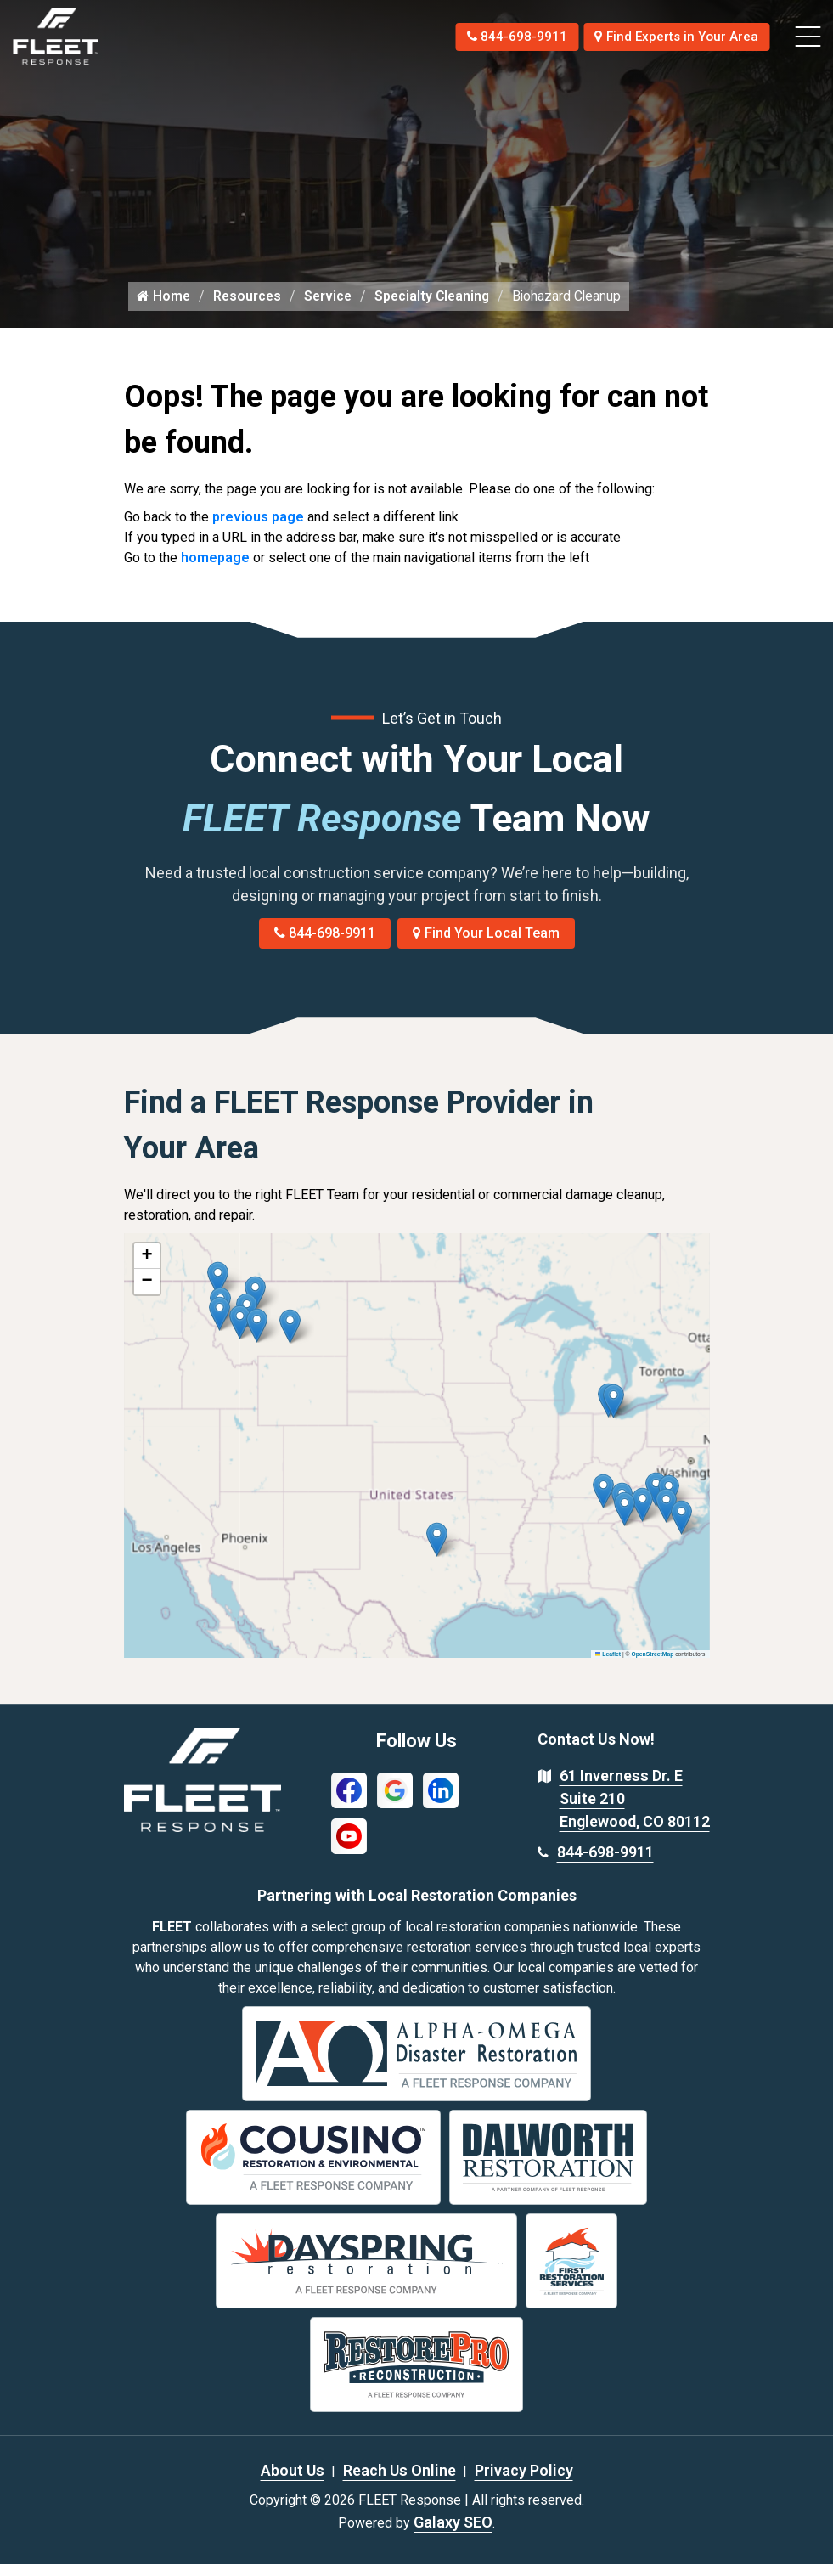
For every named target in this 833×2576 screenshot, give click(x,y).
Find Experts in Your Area (671, 36)
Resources (249, 308)
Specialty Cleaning (438, 308)
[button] (290, 1339)
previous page (258, 529)
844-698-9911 (501, 36)
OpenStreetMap (652, 1666)
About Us (292, 2482)
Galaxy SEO (453, 2534)
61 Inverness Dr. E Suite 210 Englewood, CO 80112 (635, 1811)
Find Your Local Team (486, 946)
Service (331, 308)
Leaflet (608, 1666)
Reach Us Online (399, 2482)
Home (164, 308)
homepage (215, 569)
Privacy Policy (524, 2482)
